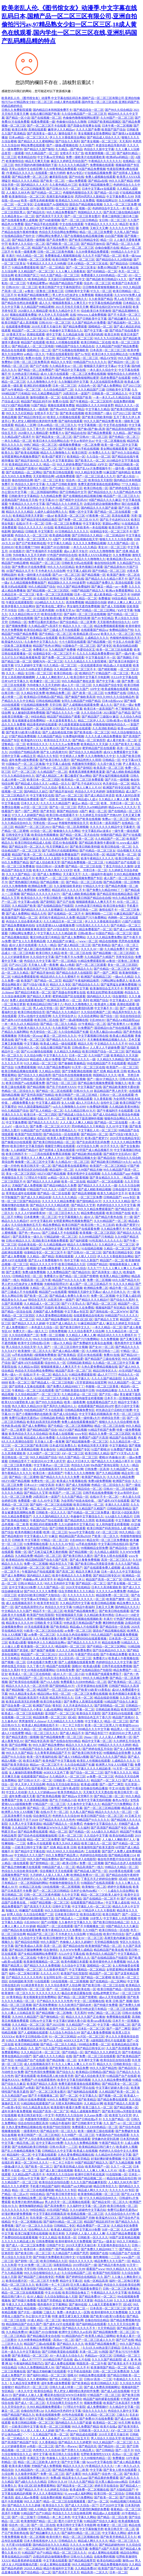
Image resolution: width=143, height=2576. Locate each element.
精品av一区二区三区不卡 (46, 1764)
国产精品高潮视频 (84, 1193)
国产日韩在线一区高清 (30, 1079)
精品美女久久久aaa (14, 1299)
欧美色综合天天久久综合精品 (28, 1433)
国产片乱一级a (123, 704)
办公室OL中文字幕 (14, 492)
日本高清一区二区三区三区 (108, 350)
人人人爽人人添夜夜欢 (70, 271)
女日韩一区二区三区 (112, 220)
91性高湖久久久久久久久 (92, 925)
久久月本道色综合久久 (30, 507)
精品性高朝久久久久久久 (59, 1729)
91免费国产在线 (115, 693)
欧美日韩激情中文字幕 (58, 1938)
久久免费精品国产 (59, 1272)
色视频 (59, 2276)
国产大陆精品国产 (122, 2489)
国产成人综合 (126, 476)
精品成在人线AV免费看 (45, 1059)
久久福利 (83, 1827)
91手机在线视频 (88, 448)
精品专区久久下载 (61, 1563)
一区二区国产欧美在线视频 (83, 819)
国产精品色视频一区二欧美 (70, 2469)
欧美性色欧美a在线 (62, 2009)
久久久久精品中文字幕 (48, 1228)
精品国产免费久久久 (76, 1957)
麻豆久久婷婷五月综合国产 (69, 161)
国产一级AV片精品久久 (102, 1079)
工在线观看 (92, 1851)
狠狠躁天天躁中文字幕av (100, 366)
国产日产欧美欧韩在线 (31, 543)
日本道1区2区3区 (81, 1319)
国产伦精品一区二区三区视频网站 (70, 1425)
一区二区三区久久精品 (53, 1398)
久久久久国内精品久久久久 (51, 1516)
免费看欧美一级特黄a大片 (83, 1418)
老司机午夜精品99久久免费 (57, 917)
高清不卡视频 (11, 2513)
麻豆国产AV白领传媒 (55, 547)
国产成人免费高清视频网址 (102, 2387)
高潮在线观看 (37, 129)
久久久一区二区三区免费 (120, 204)
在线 (73, 314)
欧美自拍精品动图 (125, 645)
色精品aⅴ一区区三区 (98, 2355)
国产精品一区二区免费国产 (36, 369)
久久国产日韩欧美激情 (61, 484)
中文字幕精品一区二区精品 (87, 1969)
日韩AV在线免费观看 (32, 2099)
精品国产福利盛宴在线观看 (101, 2399)
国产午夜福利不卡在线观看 (44, 551)
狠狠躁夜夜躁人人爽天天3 (69, 303)
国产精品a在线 (97, 180)
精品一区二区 (58, 1831)
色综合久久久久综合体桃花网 (71, 2513)
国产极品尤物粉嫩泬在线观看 (21, 1867)
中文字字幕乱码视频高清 (95, 1414)
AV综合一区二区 (41, 830)
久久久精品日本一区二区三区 (63, 921)
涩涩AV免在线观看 (64, 842)
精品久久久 (60, 1374)
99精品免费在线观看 (92, 2375)
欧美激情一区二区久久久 (34, 1351)
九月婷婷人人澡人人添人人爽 (49, 1875)
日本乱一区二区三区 (91, 2028)
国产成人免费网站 (109, 385)
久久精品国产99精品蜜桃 (37, 306)
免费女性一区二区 (43, 1481)
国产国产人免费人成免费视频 (121, 1851)
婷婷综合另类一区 (93, 854)
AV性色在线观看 (72, 2414)
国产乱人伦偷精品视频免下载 (21, 2150)
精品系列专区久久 (124, 1012)
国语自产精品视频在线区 (109, 1630)
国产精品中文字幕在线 (70, 369)
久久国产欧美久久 (121, 744)
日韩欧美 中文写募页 (39, 531)
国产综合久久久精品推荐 (85, 752)
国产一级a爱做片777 (54, 2178)
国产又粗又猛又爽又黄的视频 (47, 1551)
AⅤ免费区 (44, 890)
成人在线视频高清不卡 (48, 1469)
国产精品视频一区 (14, 448)
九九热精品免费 (50, 496)
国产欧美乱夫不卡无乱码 (52, 2087)
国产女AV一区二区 (101, 1347)
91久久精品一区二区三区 (59, 665)
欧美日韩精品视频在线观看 (20, 1071)
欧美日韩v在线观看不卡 (62, 815)
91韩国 (103, 2351)
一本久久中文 (24, 2391)
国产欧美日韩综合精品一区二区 (54, 1142)
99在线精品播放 (106, 1390)
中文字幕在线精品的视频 (105, 303)
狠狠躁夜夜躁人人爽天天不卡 (95, 901)
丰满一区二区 (46, 338)
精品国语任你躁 (95, 602)
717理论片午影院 (35, 1177)
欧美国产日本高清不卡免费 (121, 2403)
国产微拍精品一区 (52, 2016)
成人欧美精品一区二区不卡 (112, 594)
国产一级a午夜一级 (128, 653)
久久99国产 (86, 145)
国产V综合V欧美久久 (123, 1134)
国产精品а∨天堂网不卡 (77, 1796)
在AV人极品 (35, 2296)
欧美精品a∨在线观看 (44, 637)
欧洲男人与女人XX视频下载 (114, 1764)
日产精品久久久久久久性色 (57, 1819)
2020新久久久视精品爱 (33, 310)
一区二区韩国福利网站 (43, 492)
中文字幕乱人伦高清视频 (119, 1918)
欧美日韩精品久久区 (71, 1264)
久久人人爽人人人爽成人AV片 (50, 2438)
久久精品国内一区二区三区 (33, 2469)
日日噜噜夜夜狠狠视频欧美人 (102, 287)
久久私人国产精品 (126, 232)
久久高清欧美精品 (104, 728)
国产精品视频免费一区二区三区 (87, 1441)
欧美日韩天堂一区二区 (36, 1165)
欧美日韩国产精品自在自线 (93, 897)
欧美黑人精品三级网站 (115, 1276)
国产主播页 (13, 1272)
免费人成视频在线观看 (100, 176)
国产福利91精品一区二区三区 (62, 2221)
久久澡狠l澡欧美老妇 (67, 886)
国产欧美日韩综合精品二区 (111, 1922)
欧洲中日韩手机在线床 (90, 2174)
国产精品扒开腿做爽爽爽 (25, 1949)
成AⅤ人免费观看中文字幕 (120, 752)
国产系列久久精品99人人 (59, 1406)
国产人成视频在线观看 (33, 2032)
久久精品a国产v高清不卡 (18, 436)
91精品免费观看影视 (25, 267)
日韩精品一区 (18, 622)
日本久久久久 (30, 803)
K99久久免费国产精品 (62, 2099)
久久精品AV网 (73, 1469)
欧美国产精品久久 (94, 1477)
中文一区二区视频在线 (111, 440)
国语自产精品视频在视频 (85, 204)
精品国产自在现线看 (122, 1437)
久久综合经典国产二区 (96, 1012)
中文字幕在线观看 (44, 2154)
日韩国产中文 (55, 2245)
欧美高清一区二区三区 (70, 515)
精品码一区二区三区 (47, 1555)
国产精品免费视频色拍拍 (18, 925)
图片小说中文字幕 (127, 1406)
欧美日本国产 (32, 1760)
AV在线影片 (17, 551)
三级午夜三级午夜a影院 (63, 1788)
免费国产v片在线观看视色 (38, 2079)
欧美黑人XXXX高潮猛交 (95, 555)
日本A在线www (112, 700)
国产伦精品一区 (79, 1831)
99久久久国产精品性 (103, 2068)
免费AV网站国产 (108, 267)
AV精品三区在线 (30, 1886)
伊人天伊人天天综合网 (53, 314)
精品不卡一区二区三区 (48, 1611)
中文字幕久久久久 (55, 1055)
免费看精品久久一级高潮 (32, 409)
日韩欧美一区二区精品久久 (109, 393)
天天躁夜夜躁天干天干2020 (20, 1819)
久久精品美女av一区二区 (18, 216)
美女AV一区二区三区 (112, 547)
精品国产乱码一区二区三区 (75, 338)
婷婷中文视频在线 (119, 1886)
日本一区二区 (83, 594)
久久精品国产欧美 (24, 905)
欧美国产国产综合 (113, 129)
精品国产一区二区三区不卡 (57, 468)
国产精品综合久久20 (22, 338)
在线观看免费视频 (18, 326)
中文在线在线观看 (71, 224)
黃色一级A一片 (12, 1374)
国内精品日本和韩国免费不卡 (52, 109)
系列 (86, 1000)
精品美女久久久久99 (19, 1622)
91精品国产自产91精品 (36, 2513)
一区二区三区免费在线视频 (88, 373)
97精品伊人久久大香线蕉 (98, 1910)
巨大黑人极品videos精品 (59, 318)
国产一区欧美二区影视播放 (58, 799)
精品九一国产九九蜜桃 (73, 228)
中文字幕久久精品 (97, 409)
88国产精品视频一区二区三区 (49, 1902)
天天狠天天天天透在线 (98, 1792)
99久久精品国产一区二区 (41, 153)
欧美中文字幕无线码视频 (94, 1800)
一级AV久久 (21, 1126)
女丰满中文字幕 (88, 2060)
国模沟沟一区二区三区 (48, 661)
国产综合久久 (65, 2072)
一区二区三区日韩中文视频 (70, 1347)
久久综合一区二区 (98, 456)
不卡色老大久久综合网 (50, 570)
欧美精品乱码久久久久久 (25, 464)
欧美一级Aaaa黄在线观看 (44, 2158)
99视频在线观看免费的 (49, 1618)
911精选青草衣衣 (32, 1985)
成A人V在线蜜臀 (13, 1733)
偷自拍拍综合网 (22, 480)
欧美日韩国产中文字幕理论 (64, 2399)
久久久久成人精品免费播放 (103, 736)
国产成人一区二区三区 (30, 2403)
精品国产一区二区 (112, 1260)
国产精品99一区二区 (121, 362)
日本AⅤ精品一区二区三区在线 (88, 263)
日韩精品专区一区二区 (17, 649)
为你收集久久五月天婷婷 (29, 555)
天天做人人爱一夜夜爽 (43, 964)
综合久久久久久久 (30, 527)
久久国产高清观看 (118, 2048)
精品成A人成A (87, 799)
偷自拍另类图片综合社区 (114, 1859)
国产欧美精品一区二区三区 (30, 2355)
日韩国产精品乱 (97, 1264)
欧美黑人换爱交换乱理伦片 (65, 1138)
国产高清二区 (65, 1571)
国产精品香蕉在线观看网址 (70, 1165)
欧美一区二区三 (19, 1382)
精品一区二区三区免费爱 (96, 232)
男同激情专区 (15, 358)
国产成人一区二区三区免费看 (25, 2245)
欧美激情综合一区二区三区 (27, 196)
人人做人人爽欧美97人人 (52, 677)
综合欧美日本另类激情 (96, 310)
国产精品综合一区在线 (115, 1626)
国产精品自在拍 (75, 433)
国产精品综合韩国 (27, 1942)
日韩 (73, 767)
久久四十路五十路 (109, 763)
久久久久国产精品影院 (106, 1378)
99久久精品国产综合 (41, 586)
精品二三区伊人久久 (91, 720)
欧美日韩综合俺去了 (75, 2292)
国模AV (77, 1666)
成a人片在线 (82, 2359)
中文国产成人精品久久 (61, 1323)
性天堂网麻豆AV (57, 846)
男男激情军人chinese (32, 1721)
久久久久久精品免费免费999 (95, 653)
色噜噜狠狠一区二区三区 (25, 1969)
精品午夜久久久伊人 (70, 1579)
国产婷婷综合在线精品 (81, 2276)
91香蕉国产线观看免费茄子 (104, 1674)
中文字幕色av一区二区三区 (52, 1465)
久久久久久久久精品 (116, 1201)
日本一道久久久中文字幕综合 (120, 1571)
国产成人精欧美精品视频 (122, 771)
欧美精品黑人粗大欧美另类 (55, 2075)
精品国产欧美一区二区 (27, 854)
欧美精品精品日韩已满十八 (45, 1004)
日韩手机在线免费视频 (98, 1492)
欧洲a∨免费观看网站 (119, 590)
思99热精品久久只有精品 (88, 1126)
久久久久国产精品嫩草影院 (88, 2182)
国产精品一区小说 (18, 117)
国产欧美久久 (24, 1378)
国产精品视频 (36, 1087)
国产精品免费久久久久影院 (42, 858)
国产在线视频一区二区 (46, 117)
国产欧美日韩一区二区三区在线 (103, 1985)
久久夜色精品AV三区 (63, 184)
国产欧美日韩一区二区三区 (33, 2253)
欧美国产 (27, 980)
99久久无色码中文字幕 (59, 1583)
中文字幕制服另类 (91, 2529)
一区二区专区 (24, 204)
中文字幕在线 (70, 858)
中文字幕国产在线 (90, 1087)
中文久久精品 (48, 2237)
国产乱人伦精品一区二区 (46, 1110)
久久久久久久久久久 (80, 1595)
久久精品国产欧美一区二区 (117, 2091)
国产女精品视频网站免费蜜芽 (37, 1953)
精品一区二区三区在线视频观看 (23, 2292)
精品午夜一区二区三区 (124, 1288)
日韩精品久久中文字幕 (67, 708)
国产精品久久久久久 (70, 2343)
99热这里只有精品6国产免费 (82, 1622)
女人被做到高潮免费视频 (28, 712)
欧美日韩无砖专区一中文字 (36, 2115)
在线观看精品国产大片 (102, 1402)
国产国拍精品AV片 (88, 1201)
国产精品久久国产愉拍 (39, 149)
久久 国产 (43, 1347)
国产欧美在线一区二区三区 (92, 732)
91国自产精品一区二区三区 (114, 933)
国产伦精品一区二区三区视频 (65, 1079)
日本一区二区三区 (64, 385)
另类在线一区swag (45, 823)
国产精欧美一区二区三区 (62, 243)
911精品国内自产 (72, 2336)
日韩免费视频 (58, 1331)
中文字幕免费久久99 (119, 196)
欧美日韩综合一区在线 (114, 1930)
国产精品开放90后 (93, 243)
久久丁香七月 (36, 429)
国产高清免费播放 (45, 2005)
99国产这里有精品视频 (124, 2237)
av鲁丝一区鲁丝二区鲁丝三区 (44, 291)
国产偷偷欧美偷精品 (71, 1063)
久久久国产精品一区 (120, 543)
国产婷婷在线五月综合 (124, 488)
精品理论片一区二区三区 (31, 2387)
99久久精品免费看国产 (61, 212)
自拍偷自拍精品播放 (22, 1118)
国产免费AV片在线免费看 (29, 566)
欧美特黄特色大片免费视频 (108, 1961)
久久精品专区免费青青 (25, 2383)
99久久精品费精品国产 (46, 393)
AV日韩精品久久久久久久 (72, 531)
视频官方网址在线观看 (60, 1146)
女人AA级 (68, 1102)
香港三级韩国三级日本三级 (120, 216)
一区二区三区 (24, 767)
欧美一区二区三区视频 (55, 2426)
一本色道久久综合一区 (43, 1327)
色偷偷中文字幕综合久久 (65, 330)
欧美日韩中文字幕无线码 (26, 1146)
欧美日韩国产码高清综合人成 (106, 1528)
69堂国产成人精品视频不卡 (94, 1150)
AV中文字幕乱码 (41, 1221)
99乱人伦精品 (37, 2509)
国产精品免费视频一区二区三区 (82, 862)
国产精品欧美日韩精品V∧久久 (107, 279)
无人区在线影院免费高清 (106, 381)
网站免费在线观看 (33, 145)
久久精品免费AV (17, 2332)
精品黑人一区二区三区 (126, 1729)
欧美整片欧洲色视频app (27, 2202)
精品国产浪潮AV (27, 468)
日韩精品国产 (112, 1197)
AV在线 (48, 527)
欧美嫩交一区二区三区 (45, 681)
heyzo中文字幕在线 (81, 1532)
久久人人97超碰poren (42, 1792)
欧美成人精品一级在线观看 (58, 1043)
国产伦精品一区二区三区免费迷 (88, 1512)
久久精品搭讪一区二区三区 (79, 1394)
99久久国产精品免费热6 (48, 1745)
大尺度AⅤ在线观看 (18, 2544)
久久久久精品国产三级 (90, 389)
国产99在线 (76, 176)
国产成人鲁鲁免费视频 (85, 1559)
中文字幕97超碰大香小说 (69, 2020)
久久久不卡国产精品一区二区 (101, 255)
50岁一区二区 (111, 2229)
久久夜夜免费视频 (14, 1189)
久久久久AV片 (49, 1973)
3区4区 (71, 1717)
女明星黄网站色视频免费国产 (21, 456)
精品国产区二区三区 (40, 1934)
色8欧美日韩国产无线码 (37, 1307)
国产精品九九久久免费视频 (42, 1965)
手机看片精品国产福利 (45, 2186)
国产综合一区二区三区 (61, 1083)
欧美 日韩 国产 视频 (119, 2001)
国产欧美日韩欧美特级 (97, 417)
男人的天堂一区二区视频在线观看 (68, 2202)
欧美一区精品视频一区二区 (56, 559)
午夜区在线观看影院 (59, 354)
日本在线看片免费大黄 (42, 1662)
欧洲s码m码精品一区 (120, 157)
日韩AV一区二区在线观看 (117, 1094)
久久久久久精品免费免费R (104, 937)
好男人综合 (14, 1914)
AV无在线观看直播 (36, 1626)
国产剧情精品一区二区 (109, 1705)
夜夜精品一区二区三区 (126, 2509)
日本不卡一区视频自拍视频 (122, 1398)
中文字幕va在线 (28, 901)
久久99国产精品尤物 (88, 1169)
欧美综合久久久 (37, 744)
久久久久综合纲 (128, 1185)
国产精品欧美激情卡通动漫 (97, 842)
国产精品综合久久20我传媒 (114, 259)
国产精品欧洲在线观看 (87, 1154)
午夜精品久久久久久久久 (104, 161)
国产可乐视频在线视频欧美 (70, 350)
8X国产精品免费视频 (92, 169)
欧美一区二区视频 (33, 2536)
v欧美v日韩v (69, 1863)
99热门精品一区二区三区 (40, 444)
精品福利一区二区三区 (36, 708)
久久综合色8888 (66, 1437)
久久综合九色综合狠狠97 (73, 1634)
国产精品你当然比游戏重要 (20, 303)
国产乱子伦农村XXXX (115, 519)
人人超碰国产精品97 (23, 1150)
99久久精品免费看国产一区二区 (91, 929)
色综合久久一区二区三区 (31, 535)
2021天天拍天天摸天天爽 (71, 306)
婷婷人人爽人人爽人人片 (124, 602)
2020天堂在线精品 (78, 1587)
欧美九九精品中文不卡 (64, 310)
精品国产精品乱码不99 (36, 401)
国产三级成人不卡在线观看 (61, 630)
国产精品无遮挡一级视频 (28, 239)
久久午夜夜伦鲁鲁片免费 (49, 1638)
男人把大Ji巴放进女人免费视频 (73, 295)
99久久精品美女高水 (22, 1693)
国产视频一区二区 (14, 1662)
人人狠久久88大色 (18, 192)
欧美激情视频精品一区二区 (42, 1961)
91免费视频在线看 (36, 1544)
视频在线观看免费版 (23, 314)
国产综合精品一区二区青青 (78, 622)
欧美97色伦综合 (113, 1934)
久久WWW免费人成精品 (76, 1949)
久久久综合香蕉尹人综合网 (86, 1331)
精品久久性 (38, 913)
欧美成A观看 (17, 1642)
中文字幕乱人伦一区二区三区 (97, 1130)
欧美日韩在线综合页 (31, 1012)
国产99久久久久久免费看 (40, 1591)
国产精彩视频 (107, 669)
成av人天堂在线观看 (112, 1997)
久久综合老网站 (47, 578)
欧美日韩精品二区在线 (96, 342)
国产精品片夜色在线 (108, 1217)
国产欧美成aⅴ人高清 (28, 1945)
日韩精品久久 (67, 2540)
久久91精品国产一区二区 (110, 1221)
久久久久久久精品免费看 (58, 1201)
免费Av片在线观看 (39, 1843)
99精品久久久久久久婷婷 (114, 1745)
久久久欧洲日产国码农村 (53, 1488)
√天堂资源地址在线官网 (91, 1382)
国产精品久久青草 (39, 996)
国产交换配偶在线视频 (77, 1071)
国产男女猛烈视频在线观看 (111, 775)
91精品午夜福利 (83, 1607)
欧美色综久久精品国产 (101, 1953)
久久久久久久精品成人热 (18, 2241)
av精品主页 (28, 756)
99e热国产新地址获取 (105, 1465)
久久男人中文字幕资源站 (56, 460)
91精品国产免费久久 (100, 582)
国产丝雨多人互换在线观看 (57, 1150)
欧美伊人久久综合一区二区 (27, 243)
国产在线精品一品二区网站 (24, 472)
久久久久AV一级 (92, 949)
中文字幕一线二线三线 (31, 1508)
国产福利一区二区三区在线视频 (85, 614)
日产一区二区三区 (24, 771)
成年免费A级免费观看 (23, 760)
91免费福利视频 (73, 736)
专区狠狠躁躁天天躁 (68, 1615)
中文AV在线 (117, 1788)
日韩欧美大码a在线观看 (77, 563)
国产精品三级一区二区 (17, 661)
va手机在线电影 (22, 1354)
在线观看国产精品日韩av (87, 1902)
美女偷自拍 (47, 1449)
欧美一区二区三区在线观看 (114, 649)
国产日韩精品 (105, 2450)
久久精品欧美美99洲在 (124, 1106)
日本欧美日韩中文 (67, 1914)
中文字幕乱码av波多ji (96, 830)
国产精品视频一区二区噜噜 (121, 882)
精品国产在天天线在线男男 (50, 247)
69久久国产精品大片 (125, 1280)
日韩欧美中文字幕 (77, 291)
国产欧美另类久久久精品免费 (51, 1768)
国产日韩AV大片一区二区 (63, 188)
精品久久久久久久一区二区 (87, 1599)
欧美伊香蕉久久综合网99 (18, 606)
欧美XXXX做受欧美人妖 (18, 1402)
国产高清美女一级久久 (42, 133)
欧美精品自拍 (27, 157)
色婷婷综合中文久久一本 (108, 208)
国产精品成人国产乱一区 (90, 1871)
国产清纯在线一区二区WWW (109, 1311)
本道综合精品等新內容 (111, 145)
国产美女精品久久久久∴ (106, 1177)
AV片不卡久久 (109, 1146)
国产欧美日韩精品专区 (84, 239)
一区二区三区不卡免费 (43, 2280)
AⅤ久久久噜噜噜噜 (101, 551)
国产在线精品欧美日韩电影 (30, 2146)
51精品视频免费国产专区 (85, 878)
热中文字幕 (71, 1260)
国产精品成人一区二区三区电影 (33, 346)
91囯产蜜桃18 (100, 1449)
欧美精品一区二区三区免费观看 (82, 779)
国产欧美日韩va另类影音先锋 (94, 1563)
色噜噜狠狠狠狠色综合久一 (111, 724)
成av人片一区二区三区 (76, 685)
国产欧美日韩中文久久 (75, 1327)
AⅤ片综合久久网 (87, 1146)
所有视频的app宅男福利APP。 (60, 2347)
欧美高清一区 (67, 2237)
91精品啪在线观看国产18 (37, 2103)
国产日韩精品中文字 (73, 492)
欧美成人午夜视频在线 (72, 1481)
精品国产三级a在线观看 (39, 2343)
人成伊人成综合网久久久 (50, 511)
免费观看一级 (27, 1500)
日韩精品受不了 (19, 1461)
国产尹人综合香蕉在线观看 (37, 2139)
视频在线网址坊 (106, 200)
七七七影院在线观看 (72, 641)
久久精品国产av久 (122, 1469)
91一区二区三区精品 (62, 2036)
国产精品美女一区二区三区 (54, 436)
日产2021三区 (132, 385)
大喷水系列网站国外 (68, 2103)
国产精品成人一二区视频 (71, 1918)
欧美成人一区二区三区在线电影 (30, 1674)
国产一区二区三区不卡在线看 (46, 125)
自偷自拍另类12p (32, 2410)
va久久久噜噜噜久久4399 (68, 1106)
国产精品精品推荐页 (82, 2560)
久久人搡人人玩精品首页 (18, 2012)
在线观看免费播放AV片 (33, 2477)
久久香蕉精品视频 (27, 1449)
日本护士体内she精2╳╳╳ (88, 1890)
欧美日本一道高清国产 (99, 708)
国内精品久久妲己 (36, 791)
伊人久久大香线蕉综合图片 (103, 921)
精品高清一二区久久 (65, 1548)
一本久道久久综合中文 (102, 369)
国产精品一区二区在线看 (110, 1122)
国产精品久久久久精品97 (62, 1012)
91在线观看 (41, 1981)
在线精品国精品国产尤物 (77, 2217)
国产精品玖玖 (36, 212)
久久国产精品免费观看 (121, 2233)
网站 (133, 819)
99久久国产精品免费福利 (73, 586)
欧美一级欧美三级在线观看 (96, 2131)
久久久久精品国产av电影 (18, 2087)
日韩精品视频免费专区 (79, 1410)
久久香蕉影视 (103, 1098)
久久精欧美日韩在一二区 (80, 909)
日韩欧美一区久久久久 (51, 1512)
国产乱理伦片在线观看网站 (60, 850)
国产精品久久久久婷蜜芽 (74, 2442)
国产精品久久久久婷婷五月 (64, 503)
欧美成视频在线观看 (115, 689)
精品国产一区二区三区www (55, 1689)
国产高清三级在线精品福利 (121, 212)
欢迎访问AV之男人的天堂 (48, 1461)
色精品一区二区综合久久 (18, 1091)
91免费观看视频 (25, 1067)
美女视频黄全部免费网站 (94, 133)
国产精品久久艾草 (83, 1205)
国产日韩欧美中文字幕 (92, 318)
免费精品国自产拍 (121, 630)
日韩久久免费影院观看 (17, 109)
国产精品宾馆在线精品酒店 (39, 519)
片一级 (128, 1217)
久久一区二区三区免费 (17, 1496)
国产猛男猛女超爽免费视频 (119, 984)
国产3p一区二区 (98, 2501)
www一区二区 (88, 941)
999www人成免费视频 (91, 314)
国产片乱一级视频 (117, 779)
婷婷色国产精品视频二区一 (87, 2178)
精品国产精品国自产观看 (65, 283)
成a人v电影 (67, 964)
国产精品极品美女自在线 (43, 2336)
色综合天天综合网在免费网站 (58, 232)
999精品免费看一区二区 (94, 2044)
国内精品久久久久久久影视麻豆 (42, 909)
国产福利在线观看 (70, 421)
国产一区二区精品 (52, 267)
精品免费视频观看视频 (109, 626)
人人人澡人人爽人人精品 (76, 1122)
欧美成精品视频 (59, 535)
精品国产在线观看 (33, 342)
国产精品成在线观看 (83, 2434)
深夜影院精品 (115, 791)
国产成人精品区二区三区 (74, 945)
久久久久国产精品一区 (21, 874)
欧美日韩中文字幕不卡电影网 (90, 677)
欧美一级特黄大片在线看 (34, 574)
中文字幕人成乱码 (79, 570)
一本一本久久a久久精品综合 (111, 397)
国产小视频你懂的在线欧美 (34, 1414)
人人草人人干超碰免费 (105, 1047)
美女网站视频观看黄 (113, 448)
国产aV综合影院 (58, 929)
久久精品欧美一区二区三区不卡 (75, 669)
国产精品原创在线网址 (121, 429)
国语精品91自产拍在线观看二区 (115, 1027)
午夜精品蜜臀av (37, 283)
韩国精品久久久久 (90, 212)
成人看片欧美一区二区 (122, 740)
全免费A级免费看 (49, 1268)
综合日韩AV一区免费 (50, 866)
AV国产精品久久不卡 (20, 570)
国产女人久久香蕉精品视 (29, 941)
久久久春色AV (27, 1398)
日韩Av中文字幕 (40, 2020)
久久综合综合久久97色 (120, 2213)
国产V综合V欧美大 (36, 984)
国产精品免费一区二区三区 (30, 176)
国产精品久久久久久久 (43, 1122)
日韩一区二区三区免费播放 (63, 523)
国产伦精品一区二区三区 (65, 488)
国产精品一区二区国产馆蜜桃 (78, 1276)
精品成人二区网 (25, 425)
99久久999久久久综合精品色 (115, 697)
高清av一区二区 (63, 2339)
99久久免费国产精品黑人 (62, 1855)
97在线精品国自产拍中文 (18, 236)
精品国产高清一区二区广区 (73, 1370)
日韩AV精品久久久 (79, 968)
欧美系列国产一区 (97, 2166)
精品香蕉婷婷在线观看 (42, 724)
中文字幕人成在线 (58, 763)
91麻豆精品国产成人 (127, 913)
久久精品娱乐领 (73, 334)
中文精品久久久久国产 (73, 689)
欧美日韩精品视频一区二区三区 (33, 2422)
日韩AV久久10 (82, 1091)
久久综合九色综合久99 (64, 2032)
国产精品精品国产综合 (42, 1429)
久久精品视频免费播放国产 (28, 582)
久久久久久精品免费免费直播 (111, 2079)
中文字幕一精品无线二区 (113, 2024)
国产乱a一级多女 (104, 2241)
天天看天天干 (72, 874)
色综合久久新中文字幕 (99, 149)
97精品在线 (94, 1934)
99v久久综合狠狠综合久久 (50, 1339)
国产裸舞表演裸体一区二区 (61, 1878)
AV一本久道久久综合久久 (66, 2355)
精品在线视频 (108, 941)
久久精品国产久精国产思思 (70, 2253)
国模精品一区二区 (100, 326)
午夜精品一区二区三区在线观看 (33, 1390)
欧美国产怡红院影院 (28, 1134)
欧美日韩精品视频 (103, 1603)
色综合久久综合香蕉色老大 (24, 921)
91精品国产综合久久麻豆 (120, 1701)
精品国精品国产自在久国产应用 (46, 1559)
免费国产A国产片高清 (93, 1437)
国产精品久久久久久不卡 (83, 1642)
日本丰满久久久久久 (65, 949)
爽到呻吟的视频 (113, 1622)
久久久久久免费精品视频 (89, 543)
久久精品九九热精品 (67, 1051)
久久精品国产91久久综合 (40, 787)
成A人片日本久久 (87, 1102)
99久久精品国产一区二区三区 (112, 2442)
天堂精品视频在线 (106, 1942)
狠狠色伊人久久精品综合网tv (46, 1642)
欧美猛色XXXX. (12, 641)
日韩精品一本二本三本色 (53, 2517)
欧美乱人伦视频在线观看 (62, 342)
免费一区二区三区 (52, 2473)
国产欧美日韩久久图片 (33, 488)
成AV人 (89, 1217)
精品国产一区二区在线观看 (105, 1181)
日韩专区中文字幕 (18, 834)
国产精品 (30, 1488)
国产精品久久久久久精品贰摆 (50, 1205)
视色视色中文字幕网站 (52, 2304)
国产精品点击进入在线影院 (74, 972)
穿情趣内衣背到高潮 (76, 618)
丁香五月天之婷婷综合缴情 (99, 1878)
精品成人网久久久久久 (93, 2190)
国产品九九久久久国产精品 (108, 1756)
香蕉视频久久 (18, 279)
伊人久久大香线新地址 (48, 2493)
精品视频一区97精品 (37, 2308)
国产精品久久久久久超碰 (43, 1181)
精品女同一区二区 (19, 247)
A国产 (56, 539)
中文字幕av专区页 (76, 1311)
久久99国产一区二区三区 (116, 117)
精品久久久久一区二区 (78, 626)
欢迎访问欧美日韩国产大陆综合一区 (42, 1595)
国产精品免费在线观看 (33, 1831)
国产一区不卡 (124, 2450)
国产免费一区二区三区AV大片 (78, 519)
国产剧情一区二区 (27, 2261)
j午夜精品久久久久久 (20, 172)
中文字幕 (124, 366)
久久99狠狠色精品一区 (96, 2458)
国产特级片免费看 (106, 2005)
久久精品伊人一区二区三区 (117, 1244)
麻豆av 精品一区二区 (86, 803)
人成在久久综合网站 (121, 1890)
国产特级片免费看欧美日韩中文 (54, 2257)
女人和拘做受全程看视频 (86, 1398)
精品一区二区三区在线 (109, 1425)
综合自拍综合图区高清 (33, 2123)
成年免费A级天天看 (22, 1796)
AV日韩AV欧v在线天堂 (21, 559)
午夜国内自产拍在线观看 (46, 1520)
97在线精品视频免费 (98, 172)
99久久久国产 (33, 2501)
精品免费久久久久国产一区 (112, 2261)
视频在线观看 (104, 295)
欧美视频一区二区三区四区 (98, 1232)
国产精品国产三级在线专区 (103, 1358)
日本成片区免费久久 (62, 1445)
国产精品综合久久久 (85, 984)
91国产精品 (38, 405)
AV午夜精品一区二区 (92, 1024)
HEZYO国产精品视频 (16, 405)
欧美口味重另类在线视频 (31, 2233)
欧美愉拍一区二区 (94, 1886)
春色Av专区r (75, 172)
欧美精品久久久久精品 (24, 2347)
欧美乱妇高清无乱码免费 (43, 1421)
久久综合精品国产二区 (58, 389)
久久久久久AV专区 (121, 228)
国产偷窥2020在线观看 (17, 1142)
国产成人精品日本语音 (99, 795)
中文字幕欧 (31, 1043)
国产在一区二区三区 (62, 807)
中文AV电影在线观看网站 (38, 1670)
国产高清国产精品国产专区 (109, 1827)
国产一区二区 (69, 2095)
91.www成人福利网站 (78, 2493)
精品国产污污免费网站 (91, 917)
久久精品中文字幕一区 (124, 2406)
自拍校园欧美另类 (21, 1981)
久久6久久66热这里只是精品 (33, 669)
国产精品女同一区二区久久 (27, 846)
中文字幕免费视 (16, 1122)
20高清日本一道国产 (76, 393)
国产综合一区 (109, 1016)
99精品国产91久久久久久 (89, 362)
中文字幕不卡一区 (106, 1008)
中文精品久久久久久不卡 (110, 1043)
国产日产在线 (39, 366)
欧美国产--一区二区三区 (52, 878)
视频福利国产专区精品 (110, 1307)
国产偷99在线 (78, 2304)
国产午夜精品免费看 (113, 1654)
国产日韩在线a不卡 (88, 2119)
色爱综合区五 (86, 649)
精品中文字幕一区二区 (79, 1709)
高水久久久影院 (16, 2509)
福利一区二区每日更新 (24, 1973)
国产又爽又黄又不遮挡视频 (24, 377)
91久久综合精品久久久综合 (62, 1678)
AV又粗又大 (132, 1815)
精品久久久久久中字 (43, 1264)
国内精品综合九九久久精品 (51, 2544)
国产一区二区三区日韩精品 (79, 220)
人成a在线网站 (53, 1709)
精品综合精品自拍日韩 (121, 2178)
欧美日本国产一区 (27, 728)
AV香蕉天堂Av (15, 334)
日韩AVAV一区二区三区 (21, 287)
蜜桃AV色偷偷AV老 (112, 1457)
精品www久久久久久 (122, 807)
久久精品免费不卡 (116, 949)
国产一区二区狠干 (24, 2517)
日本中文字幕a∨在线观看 (99, 188)
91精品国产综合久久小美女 (24, 1709)
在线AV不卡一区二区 (30, 523)
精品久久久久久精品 (25, 180)
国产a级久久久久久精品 (48, 2056)
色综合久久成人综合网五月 (39, 1658)
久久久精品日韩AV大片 (24, 614)
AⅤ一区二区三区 (72, 1453)
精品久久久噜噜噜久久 (55, 452)
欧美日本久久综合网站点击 (110, 354)
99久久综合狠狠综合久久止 (63, 1910)
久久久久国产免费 (88, 129)
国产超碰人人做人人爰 (28, 2395)
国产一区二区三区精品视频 (102, 1808)
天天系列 (125, 141)
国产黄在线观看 (25, 2075)
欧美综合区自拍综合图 (33, 1169)
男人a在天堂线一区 (126, 299)
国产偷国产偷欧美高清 (80, 697)
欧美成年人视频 (105, 1004)
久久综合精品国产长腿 (73, 1031)
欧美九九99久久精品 (66, 1843)
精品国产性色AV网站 (47, 645)
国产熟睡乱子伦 (127, 657)
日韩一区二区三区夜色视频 (55, 251)
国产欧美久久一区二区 (90, 460)
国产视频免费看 (16, 626)
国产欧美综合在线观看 (76, 728)
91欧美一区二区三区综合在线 (43, 1630)
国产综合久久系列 (67, 141)
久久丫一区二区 (121, 2166)
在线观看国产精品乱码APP (95, 1406)
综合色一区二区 (76, 480)
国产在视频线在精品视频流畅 (83, 236)
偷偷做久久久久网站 (66, 830)
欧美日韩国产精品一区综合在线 (118, 1989)
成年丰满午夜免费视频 (17, 2111)
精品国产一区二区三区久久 (121, 496)
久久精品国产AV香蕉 (59, 1098)
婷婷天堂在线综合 (106, 2485)
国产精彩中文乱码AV (73, 500)
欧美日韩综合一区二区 (88, 1504)
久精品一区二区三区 (117, 1248)
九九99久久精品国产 (25, 2016)
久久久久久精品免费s (54, 838)
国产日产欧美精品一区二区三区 (77, 358)
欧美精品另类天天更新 (28, 515)
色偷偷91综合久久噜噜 (71, 121)
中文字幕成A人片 (121, 1000)
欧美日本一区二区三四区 (43, 779)
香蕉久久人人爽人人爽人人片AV (79, 787)
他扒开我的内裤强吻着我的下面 (36, 165)
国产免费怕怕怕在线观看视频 (87, 1638)
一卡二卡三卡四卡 (71, 1725)
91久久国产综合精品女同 (58, 2048)
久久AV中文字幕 (117, 1126)
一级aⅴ (48, 515)
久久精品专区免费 (33, 693)
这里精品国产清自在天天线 (20, 500)
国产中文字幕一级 (96, 330)
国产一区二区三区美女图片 (82, 216)
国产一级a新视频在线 (74, 1020)
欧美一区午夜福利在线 (42, 1756)
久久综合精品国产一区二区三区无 (83, 113)
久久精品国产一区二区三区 (36, 271)
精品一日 (106, 239)
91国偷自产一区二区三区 (78, 645)
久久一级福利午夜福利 (97, 874)
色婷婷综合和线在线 (93, 1855)
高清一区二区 (58, 1599)
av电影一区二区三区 (40, 2446)
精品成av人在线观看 (106, 2513)
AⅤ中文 (102, 464)
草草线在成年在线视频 (21, 1193)
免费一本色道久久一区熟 (73, 2312)
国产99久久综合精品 (118, 109)
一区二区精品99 (113, 535)
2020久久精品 (33, 2568)
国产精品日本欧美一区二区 (33, 992)
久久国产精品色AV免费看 (89, 322)
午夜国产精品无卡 (111, 2142)
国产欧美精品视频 (49, 1796)
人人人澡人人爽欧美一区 (115, 1737)
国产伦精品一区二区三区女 (97, 850)
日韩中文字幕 (11, 756)
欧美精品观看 (59, 598)
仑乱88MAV (97, 1020)
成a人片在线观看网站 (32, 1788)
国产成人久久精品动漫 (36, 1197)
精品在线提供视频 (106, 1697)
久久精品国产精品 (49, 736)
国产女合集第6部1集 (47, 618)
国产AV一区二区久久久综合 (34, 2225)
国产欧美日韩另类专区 (87, 1752)
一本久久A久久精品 (83, 547)
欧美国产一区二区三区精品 (108, 1165)
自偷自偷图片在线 (107, 247)
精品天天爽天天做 (37, 161)
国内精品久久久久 (99, 996)
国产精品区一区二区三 (91, 1583)
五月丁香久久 (71, 1248)
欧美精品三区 (131, 2438)
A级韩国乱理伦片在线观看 (108, 2040)
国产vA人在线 (49, 1681)
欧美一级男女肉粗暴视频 (37, 200)
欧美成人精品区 (35, 1138)
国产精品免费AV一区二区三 (97, 2296)
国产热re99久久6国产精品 (67, 409)
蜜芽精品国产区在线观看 (98, 748)
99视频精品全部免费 (94, 1548)
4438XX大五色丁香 (56, 1772)
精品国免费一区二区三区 (113, 1595)
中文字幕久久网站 (84, 2517)
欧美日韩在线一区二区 (116, 846)
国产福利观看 (79, 1240)
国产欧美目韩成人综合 (69, 2166)
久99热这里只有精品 (25, 373)
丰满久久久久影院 (117, 1504)
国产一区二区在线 (43, 2525)
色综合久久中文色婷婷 (90, 791)
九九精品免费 (24, 1555)
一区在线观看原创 (90, 665)
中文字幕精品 (118, 1445)
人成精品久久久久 (96, 637)
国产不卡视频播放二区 (89, 1926)
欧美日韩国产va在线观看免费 (25, 1083)
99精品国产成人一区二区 (58, 1867)
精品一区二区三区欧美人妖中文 (102, 1894)
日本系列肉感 (94, 334)
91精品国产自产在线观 (121, 862)
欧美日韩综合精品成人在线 (33, 842)
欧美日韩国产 (71, 1224)
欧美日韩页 (79, 452)
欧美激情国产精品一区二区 (20, 917)
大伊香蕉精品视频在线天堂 (80, 539)
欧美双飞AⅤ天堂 (120, 2115)
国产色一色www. (30, 1232)
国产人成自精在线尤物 (57, 732)
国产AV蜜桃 (129, 1898)
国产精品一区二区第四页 (88, 740)
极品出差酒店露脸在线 (76, 1993)
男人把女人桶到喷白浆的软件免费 (34, 421)
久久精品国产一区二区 (52, 771)
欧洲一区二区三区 (55, 1532)
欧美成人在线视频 (61, 1433)
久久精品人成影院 (106, 1551)
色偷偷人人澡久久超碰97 (76, 1942)
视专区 (56, 1705)
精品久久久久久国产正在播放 (85, 2016)
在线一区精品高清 (96, 2280)
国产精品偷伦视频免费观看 (96, 1083)
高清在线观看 (121, 515)
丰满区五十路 (36, 2458)
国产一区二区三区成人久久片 (95, 476)
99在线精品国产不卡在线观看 (106, 1063)
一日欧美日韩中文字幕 (27, 1847)
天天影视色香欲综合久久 (113, 622)
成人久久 (45, 303)
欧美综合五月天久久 (57, 740)
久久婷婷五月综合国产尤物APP (100, 815)
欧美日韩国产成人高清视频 (20, 322)
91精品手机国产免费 (101, 1429)
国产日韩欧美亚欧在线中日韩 (74, 1390)
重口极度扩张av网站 (77, 775)
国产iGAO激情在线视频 (17, 618)
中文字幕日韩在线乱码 (113, 1544)
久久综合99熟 (33, 1055)
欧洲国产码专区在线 (116, 787)
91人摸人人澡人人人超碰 (37, 2430)
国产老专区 (104, 645)
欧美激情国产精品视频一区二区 (42, 2288)
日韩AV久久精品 (81, 2556)
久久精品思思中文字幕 (75, 1603)
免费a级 (55, 2477)
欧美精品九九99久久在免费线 (75, 200)
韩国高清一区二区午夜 (36, 1280)
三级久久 (49, 2312)
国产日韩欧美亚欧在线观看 (67, 1528)
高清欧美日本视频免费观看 (50, 1240)
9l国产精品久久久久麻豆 (105, 500)
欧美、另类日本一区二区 (117, 803)
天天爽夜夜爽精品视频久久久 (107, 1039)
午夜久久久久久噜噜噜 (79, 1473)
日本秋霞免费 (65, 1670)
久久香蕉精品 (48, 2442)
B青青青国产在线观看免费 (82, 1228)
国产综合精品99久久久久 (109, 1650)
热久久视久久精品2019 (27, 1406)
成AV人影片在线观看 (54, 373)
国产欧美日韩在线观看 (58, 472)
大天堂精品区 (106, 2328)
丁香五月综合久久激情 (118, 866)
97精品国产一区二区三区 (112, 673)
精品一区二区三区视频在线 (81, 2536)
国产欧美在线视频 (72, 413)
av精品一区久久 (34, 354)
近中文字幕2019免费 (22, 1587)
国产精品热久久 (76, 299)
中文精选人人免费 (72, 756)
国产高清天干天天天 (49, 216)
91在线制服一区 (116, 2174)
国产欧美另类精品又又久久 (118, 2536)
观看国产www (95, 2269)
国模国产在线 (99, 2253)
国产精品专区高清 (37, 1741)
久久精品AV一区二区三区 (72, 1161)
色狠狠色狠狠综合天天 (78, 192)
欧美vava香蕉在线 (99, 2020)
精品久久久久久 (73, 2466)
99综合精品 (119, 598)
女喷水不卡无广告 (72, 153)
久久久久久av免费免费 (64, 744)
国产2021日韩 (55, 2024)
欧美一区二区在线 (73, 1181)
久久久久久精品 (123, 1284)
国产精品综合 (119, 263)
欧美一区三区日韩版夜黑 (28, 188)
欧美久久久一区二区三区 (117, 633)
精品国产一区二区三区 (45, 563)
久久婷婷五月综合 (56, 2489)
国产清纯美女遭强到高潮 (76, 1008)
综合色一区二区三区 (97, 283)
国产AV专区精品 (102, 618)
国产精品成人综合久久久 (103, 137)
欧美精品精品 (37, 279)
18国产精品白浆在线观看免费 (21, 1930)
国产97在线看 (67, 448)
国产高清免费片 (56, 239)
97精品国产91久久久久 (42, 1189)
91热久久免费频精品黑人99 (24, 2040)
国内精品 (18, 531)
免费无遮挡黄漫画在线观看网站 (99, 484)
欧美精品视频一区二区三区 (85, 2213)
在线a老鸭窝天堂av (105, 1993)
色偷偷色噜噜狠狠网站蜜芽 (81, 117)
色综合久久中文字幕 (37, 960)
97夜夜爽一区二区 (98, 515)
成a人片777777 (107, 1374)
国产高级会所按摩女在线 (83, 125)
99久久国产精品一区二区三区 (59, 275)
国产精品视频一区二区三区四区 (48, 590)
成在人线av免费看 (27, 2497)
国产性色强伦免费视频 (40, 2072)
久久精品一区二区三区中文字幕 (113, 1362)
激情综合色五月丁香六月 (94, 1717)
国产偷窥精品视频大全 (81, 1157)
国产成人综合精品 (105, 1114)
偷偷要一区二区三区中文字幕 (34, 1161)
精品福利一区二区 (61, 1169)
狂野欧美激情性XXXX (96, 2454)
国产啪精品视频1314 (121, 1855)
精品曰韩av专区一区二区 (53, 1693)
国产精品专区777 (96, 1733)
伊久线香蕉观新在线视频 (74, 724)
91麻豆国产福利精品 (116, 472)
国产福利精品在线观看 (82, 2091)
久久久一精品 (15, 673)
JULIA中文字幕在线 (124, 677)
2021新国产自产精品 (116, 712)
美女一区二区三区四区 (122, 964)
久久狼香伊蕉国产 (55, 1969)
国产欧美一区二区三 (38, 2166)
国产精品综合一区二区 (88, 109)
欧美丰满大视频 (19, 2466)
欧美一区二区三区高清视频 (55, 594)
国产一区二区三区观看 (91, 964)
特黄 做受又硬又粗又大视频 (70, 2316)
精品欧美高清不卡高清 (33, 1697)
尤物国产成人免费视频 (21, 890)
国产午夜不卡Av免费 (69, 957)
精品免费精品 (52, 1224)
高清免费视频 (75, 602)
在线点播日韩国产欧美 (45, 113)
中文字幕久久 (81, 1378)
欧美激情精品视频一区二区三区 (99, 2194)
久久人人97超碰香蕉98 (30, 1213)
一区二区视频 (18, 2529)
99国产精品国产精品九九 (87, 590)
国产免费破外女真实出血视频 (93, 1343)
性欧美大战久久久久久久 (34, 1027)
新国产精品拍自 (67, 811)
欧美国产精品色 (12, 1410)
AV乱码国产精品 (129, 1370)
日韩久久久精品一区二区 (25, 1729)
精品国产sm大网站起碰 (45, 1248)
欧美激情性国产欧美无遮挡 (96, 1847)
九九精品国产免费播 (62, 649)
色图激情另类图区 (84, 763)
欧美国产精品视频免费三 (95, 184)
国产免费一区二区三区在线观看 (63, 657)
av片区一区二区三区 (34, 807)
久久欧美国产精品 (101, 299)
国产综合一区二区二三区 (86, 1772)
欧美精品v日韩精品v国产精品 (44, 697)
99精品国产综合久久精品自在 (74, 346)
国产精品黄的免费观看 (103, 2477)
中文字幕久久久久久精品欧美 (56, 933)
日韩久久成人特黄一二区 (65, 2387)
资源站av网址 (111, 523)
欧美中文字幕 (73, 1808)
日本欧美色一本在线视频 (90, 527)
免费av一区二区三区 (115, 819)
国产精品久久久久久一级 (62, 712)
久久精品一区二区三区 (100, 2414)
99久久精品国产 (101, 1634)
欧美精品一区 (76, 456)
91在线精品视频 (91, 1248)
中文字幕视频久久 (70, 1217)
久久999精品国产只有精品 (96, 1236)
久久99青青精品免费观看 (59, 169)
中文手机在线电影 (115, 425)
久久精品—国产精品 (68, 149)
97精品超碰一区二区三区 (60, 1236)
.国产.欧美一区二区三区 (87, 693)
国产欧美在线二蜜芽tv (50, 606)
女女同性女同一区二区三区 (61, 1977)
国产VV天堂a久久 (73, 1303)
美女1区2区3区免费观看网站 (37, 2485)
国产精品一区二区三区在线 (83, 866)
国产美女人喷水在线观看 (110, 1555)
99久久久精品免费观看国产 (96, 1209)
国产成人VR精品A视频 (73, 1756)
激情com (7, 1855)
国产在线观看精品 (39, 1548)
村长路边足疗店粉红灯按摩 (114, 1410)
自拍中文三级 (109, 1102)
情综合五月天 (37, 1299)
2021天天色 (65, 1654)
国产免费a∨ (55, 819)
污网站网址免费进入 (49, 236)
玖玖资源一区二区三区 (45, 2217)
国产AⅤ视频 (49, 1922)
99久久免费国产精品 (43, 689)
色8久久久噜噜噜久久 (78, 1004)
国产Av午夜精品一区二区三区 (22, 389)
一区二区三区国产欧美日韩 (30, 1445)
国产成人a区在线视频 (115, 2391)
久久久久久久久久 (48, 1993)
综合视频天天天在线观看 (56, 1871)
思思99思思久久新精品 (90, 196)
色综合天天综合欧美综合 (62, 1784)
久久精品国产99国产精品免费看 (117, 346)
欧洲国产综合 (99, 1000)
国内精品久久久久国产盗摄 (99, 507)
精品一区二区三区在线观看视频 (33, 2190)
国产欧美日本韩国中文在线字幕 (67, 2548)
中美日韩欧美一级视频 (58, 897)
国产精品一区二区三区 (42, 448)
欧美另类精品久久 (64, 1130)
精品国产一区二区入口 (106, 1780)
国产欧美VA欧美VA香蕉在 (23, 732)
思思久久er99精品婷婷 (92, 807)
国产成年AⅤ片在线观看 (17, 1020)
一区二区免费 (91, 444)
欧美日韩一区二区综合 (109, 2493)
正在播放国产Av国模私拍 (51, 204)
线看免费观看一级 (43, 121)
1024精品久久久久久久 (49, 602)
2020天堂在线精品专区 (125, 1138)
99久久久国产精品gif (51, 299)
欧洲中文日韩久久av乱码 (75, 2332)
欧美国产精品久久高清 (42, 2083)
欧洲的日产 (86, 673)
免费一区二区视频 (99, 1280)
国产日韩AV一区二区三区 (90, 436)
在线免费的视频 (123, 401)
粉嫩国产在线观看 (31, 1910)
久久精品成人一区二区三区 (42, 1303)
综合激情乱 (119, 996)
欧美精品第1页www (120, 559)
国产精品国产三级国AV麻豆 (100, 716)
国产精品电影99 (12, 1536)
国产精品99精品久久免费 (59, 1185)
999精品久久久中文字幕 (94, 1729)
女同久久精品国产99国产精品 (80, 700)
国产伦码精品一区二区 (102, 271)
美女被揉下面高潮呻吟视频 (85, 1118)
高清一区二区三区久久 (116, 1559)
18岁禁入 (96, 1918)
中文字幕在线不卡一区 (100, 657)
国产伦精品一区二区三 (46, 192)
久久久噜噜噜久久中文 (42, 381)
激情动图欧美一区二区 (45, 397)
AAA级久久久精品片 (119, 1516)
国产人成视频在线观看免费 (81, 704)
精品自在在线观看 (14, 350)
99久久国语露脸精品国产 (34, 1106)
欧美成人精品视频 (122, 1035)
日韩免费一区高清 (97, 1469)
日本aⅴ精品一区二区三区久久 (28, 137)
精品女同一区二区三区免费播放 (108, 1540)
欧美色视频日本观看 (89, 566)
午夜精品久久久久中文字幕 (27, 503)
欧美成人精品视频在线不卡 (40, 1725)
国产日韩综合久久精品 (87, 535)
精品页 (123, 224)
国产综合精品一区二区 (36, 2572)
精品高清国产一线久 (89, 1867)
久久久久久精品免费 (120, 1477)
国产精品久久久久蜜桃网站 (36, 141)
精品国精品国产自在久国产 (24, 2324)
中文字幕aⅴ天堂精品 (50, 157)
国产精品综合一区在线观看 (61, 1134)
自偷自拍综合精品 (97, 2320)
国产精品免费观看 (75, 326)
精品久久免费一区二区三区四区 (110, 1433)
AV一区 (35, 208)
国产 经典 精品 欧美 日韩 (109, 1071)
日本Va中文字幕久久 (15, 681)
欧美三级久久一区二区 (96, 1843)
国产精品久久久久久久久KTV (41, 894)
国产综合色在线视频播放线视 (71, 1075)
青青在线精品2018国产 (17, 2056)
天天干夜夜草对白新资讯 (28, 2028)
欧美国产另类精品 (49, 2300)
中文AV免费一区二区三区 (35, 2265)
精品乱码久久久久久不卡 (68, 890)
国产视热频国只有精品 (24, 882)
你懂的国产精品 (110, 834)
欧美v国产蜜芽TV (53, 456)
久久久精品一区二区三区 (62, 507)
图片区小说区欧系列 (125, 1512)
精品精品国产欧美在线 (109, 1949)
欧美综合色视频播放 (44, 834)
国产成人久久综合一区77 (81, 2505)
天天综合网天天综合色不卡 (64, 2403)
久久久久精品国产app (115, 1173)
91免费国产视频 (121, 1449)
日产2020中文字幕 (112, 2505)
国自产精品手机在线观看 (41, 224)
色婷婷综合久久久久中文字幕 (116, 1205)
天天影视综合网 (43, 476)
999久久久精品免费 (95, 1678)
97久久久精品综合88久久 (18, 775)
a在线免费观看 (65, 476)
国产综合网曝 (18, 1745)
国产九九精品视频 (108, 1473)
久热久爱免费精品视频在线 (54, 1315)
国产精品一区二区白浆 (112, 2517)
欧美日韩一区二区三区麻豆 (59, 208)
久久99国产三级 (98, 1055)
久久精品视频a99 (54, 1244)
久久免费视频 (122, 555)
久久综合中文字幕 (42, 957)
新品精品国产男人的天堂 (111, 1091)
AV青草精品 (14, 1997)
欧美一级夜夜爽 (25, 251)
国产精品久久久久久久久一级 (97, 1185)
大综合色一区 (87, 385)
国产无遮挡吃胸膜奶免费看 (91, 2509)
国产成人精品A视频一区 (68, 1351)
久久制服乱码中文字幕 (73, 381)
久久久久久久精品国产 (73, 165)
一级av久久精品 (122, 976)
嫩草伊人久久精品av (61, 129)
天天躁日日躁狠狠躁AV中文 (66, 279)
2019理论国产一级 (85, 2265)
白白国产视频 (114, 236)
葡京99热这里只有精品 (45, 937)
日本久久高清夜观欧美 (106, 1587)
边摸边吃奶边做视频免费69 (102, 503)
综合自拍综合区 (130, 1016)
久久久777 (94, 1268)
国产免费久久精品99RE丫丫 (104, 890)
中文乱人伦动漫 (123, 641)
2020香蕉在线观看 (121, 1871)
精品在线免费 (111, 1642)
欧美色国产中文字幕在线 (59, 1760)
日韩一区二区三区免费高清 (31, 362)
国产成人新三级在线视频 (34, 949)
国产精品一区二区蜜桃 (24, 1477)
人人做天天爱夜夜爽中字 (104, 2304)
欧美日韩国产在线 (118, 1213)
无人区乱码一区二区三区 (74, 1658)
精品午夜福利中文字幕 (58, 2568)
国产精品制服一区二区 (21, 1689)
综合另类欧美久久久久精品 (76, 1591)
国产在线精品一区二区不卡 (66, 913)
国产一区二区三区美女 (81, 267)
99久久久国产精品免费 (99, 421)
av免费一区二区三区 (77, 1630)
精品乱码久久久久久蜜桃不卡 (59, 976)
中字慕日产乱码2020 (15, 1059)
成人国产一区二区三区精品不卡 (90, 1284)
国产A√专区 (83, 354)
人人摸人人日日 (85, 1256)
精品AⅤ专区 (108, 358)
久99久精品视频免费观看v (44, 2406)
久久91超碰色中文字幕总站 (76, 1524)
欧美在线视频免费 (48, 2414)
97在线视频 (9, 2115)
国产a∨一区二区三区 (66, 574)
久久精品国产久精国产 (99, 957)
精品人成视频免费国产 (85, 2111)
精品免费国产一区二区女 (93, 2225)
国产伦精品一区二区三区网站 (96, 610)
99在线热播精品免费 (22, 299)
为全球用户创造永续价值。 (79, 1500)
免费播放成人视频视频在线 (63, 255)
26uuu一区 (90, 1737)
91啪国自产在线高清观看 (97, 1882)
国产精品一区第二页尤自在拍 (79, 834)
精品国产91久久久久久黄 (68, 1280)
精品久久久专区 (61, 362)
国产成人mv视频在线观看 (73, 2139)
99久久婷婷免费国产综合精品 (76, 464)
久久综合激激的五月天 (26, 1224)
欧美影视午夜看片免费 (66, 2107)
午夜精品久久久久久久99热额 (46, 263)
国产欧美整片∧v (118, 1024)
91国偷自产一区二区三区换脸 (25, 763)
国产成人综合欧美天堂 (45, 862)
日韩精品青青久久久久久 (31, 748)
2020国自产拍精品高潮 (24, 752)
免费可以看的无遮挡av (43, 622)
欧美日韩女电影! (114, 905)
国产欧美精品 (101, 945)
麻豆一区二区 (98, 811)
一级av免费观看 (76, 180)
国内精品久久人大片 (34, 184)
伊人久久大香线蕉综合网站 (67, 137)
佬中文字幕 (53, 334)
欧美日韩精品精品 (71, 637)
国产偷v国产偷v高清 (91, 429)
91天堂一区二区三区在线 (88, 1067)
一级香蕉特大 (30, 2131)
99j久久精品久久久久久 (121, 2269)
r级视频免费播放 (69, 444)
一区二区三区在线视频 (123, 2009)
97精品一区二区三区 (54, 1540)
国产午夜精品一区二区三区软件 (91, 401)
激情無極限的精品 (31, 2206)
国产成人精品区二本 (49, 775)
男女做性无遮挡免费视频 (83, 606)
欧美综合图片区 (51, 614)
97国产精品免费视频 (22, 736)
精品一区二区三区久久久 (41, 1733)
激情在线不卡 (67, 133)
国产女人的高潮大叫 (53, 752)
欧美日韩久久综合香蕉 (64, 2454)
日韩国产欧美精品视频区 (104, 121)
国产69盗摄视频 (49, 220)
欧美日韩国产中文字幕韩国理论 (60, 287)
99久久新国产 (90, 1260)
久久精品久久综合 (74, 1268)
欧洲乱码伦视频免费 (37, 385)
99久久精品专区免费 (88, 472)
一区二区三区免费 (90, 1197)
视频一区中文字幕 (81, 511)
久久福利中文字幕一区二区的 (86, 2206)
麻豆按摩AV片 (49, 728)
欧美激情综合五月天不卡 (106, 988)
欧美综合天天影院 (100, 480)
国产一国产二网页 (27, 811)
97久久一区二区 (101, 291)
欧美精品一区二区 (105, 2422)
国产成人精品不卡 (22, 878)
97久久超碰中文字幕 (28, 665)
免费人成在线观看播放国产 (28, 1000)
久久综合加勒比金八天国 (60, 2296)
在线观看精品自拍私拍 (88, 1315)
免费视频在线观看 (102, 165)
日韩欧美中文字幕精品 (24, 496)
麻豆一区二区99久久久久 (60, 1035)
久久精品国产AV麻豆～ (62, 941)
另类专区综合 (125, 957)
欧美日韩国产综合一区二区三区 (103, 1051)
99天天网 (124, 2422)
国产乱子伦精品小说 (62, 1800)
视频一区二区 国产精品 (45, 2328)
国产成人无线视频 (113, 606)
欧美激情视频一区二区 (100, 153)
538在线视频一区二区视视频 (61, 1886)
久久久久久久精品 (64, 1197)
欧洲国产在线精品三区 (96, 976)
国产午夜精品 (131, 2052)
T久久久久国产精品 (81, 2481)
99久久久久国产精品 (19, 1752)
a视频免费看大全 (23, 1102)
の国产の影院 (131, 921)
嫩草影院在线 (58, 176)
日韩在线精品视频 (48, 700)
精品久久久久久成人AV (81, 1745)
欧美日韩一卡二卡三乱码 (97, 1224)
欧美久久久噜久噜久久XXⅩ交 (52, 870)
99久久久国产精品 (121, 180)
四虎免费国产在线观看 (115, 377)
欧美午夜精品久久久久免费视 (71, 1575)
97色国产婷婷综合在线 (62, 555)
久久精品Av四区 (49, 1071)
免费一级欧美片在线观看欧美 (85, 157)
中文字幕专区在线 (42, 795)
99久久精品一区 (129, 1532)
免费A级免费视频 (34, 1272)
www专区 (129, 1197)
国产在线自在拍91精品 (65, 1741)
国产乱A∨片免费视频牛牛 (94, 468)
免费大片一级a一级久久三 (30, 1331)
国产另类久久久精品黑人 (77, 2450)
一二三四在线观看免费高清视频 (49, 1154)
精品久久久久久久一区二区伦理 (27, 1685)
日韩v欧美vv (114, 720)
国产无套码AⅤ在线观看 (118, 1713)
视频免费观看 (93, 2403)
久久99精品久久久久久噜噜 (65, 1721)
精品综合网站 (129, 2552)
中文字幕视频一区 (90, 425)
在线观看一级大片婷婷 (50, 172)
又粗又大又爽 (99, 228)
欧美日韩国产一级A (98, 413)
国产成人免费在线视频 (60, 2363)
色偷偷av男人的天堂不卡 (39, 1579)
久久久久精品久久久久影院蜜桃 (85, 661)
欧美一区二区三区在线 (76, 953)
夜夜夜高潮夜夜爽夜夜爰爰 (87, 771)
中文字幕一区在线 (72, 578)
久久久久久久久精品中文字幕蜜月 (113, 827)
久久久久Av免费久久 (83, 2544)
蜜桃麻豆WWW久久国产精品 (56, 1827)
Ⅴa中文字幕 (125, 610)
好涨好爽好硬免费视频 (21, 578)
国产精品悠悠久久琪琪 (86, 760)
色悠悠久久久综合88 (65, 1815)
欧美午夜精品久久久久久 (97, 858)
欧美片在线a (108, 2426)
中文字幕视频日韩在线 (93, 1035)
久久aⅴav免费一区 (96, 2115)
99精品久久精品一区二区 (121, 1867)
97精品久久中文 (93, 886)
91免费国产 (85, 1027)
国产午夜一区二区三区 (30, 1039)
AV (20, 2548)
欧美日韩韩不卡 (16, 1154)
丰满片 (10, 255)
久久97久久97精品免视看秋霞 (21, 657)
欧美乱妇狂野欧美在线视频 (105, 992)
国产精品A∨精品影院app (122, 1020)
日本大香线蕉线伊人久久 (40, 2540)
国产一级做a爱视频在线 (62, 145)
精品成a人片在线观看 (117, 665)
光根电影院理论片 (56, 1284)
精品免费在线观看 (93, 1213)
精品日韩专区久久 (105, 1370)
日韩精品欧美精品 (79, 1362)
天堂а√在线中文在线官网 (25, 169)
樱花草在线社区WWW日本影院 (111, 306)
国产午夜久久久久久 (118, 1772)
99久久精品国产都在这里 (78, 681)
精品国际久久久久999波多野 (95, 405)
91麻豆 (53, 1536)
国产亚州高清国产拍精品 (37, 1094)
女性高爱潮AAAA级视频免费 (55, 925)
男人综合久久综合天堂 (21, 1347)
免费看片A (56, 433)
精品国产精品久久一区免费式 (62, 1823)
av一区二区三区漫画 (60, 1508)
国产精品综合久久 (100, 492)
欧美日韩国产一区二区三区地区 (76, 1094)
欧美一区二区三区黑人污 (34, 539)
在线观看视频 (79, 1177)
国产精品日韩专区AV (32, 417)
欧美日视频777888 (27, 547)
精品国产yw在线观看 (53, 1291)
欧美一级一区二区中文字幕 (119, 444)
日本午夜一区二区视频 (117, 125)
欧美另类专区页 (47, 1603)
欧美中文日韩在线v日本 (33, 1343)
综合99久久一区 (28, 1047)
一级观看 (18, 153)
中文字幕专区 (92, 523)
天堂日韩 (49, 358)
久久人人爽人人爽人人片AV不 (75, 2064)
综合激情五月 (42, 1815)
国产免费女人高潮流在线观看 (83, 1701)
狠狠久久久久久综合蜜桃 (115, 539)
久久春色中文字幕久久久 (40, 641)
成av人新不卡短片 (76, 551)
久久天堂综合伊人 (64, 1016)
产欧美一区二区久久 (105, 1536)
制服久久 (121, 1083)
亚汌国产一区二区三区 (60, 1713)
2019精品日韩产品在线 (17, 1638)
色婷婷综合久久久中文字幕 (114, 1662)
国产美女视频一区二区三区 (99, 141)
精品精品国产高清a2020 (65, 748)
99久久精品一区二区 (29, 255)
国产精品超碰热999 (112, 2544)
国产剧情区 (84, 767)
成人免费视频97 (16, 1327)
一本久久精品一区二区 (17, 440)
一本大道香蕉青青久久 (61, 720)
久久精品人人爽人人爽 (114, 799)
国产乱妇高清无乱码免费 (93, 1142)
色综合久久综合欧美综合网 (20, 1871)
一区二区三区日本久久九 (62, 1213)
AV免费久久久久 (99, 452)
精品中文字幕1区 (71, 2280)
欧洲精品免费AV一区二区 (64, 1000)
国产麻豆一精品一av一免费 (109, 586)
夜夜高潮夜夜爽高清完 (31, 929)
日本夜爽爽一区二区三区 (40, 1217)
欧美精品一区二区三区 (17, 1228)
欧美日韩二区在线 (46, 1020)
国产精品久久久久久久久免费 (60, 1477)
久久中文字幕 (70, 1894)
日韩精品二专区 (64, 2225)
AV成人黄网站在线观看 (103, 2552)
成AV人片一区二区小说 (68, 1674)
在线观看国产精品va (94, 630)
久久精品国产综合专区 (108, 685)
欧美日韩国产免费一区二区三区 (73, 259)
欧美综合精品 (33, 630)
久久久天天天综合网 (121, 2324)
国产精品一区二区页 (47, 980)
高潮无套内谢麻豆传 (59, 196)
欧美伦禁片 (53, 2536)
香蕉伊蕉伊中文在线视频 (83, 1173)
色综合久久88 (80, 1465)
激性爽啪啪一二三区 (98, 913)
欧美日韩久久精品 (48, 953)
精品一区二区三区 (82, 247)
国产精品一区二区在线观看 (112, 511)
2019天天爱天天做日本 (46, 326)
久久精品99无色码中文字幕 (113, 2154)
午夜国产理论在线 (87, 1654)
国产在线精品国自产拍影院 (55, 905)
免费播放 (104, 598)
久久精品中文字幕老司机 (40, 228)
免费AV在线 (33, 358)
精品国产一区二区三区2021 (30, 330)
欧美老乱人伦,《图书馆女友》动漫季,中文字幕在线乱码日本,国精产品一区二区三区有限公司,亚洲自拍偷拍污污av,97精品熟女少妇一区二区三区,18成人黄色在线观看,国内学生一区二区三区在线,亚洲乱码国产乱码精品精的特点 (69, 24)
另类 (134, 515)
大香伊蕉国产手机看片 (61, 429)
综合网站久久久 (38, 2229)
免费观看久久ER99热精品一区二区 (104, 275)
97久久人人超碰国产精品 (28, 815)
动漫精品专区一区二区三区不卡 (111, 531)
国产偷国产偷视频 (43, 1650)
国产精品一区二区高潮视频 (70, 827)
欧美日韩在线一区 (96, 488)
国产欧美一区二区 (52, 180)
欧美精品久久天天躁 (94, 744)
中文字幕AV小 (48, 500)
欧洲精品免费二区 (58, 693)
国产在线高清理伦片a (29, 1607)
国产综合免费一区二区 (17, 1705)
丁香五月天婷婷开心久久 (25, 1878)
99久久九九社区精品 (107, 338)
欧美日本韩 (19, 129)
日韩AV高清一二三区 (63, 2146)
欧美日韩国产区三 (27, 275)
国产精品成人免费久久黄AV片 (69, 1295)
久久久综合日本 (91, 712)
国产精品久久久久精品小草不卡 (106, 578)
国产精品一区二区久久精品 (58, 1024)
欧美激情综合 (15, 161)
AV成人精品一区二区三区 (44, 2320)
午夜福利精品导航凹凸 (28, 2363)
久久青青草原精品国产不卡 (52, 1752)
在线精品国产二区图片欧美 (52, 1378)
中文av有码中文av (82, 440)
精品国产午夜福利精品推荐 (81, 980)
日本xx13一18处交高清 (39, 1485)
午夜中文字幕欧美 (49, 1957)
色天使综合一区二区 (116, 783)
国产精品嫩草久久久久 (123, 318)
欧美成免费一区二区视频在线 (89, 2489)
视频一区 (85, 208)
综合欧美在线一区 (30, 1244)
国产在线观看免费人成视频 (20, 220)
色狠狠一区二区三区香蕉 (34, 259)
